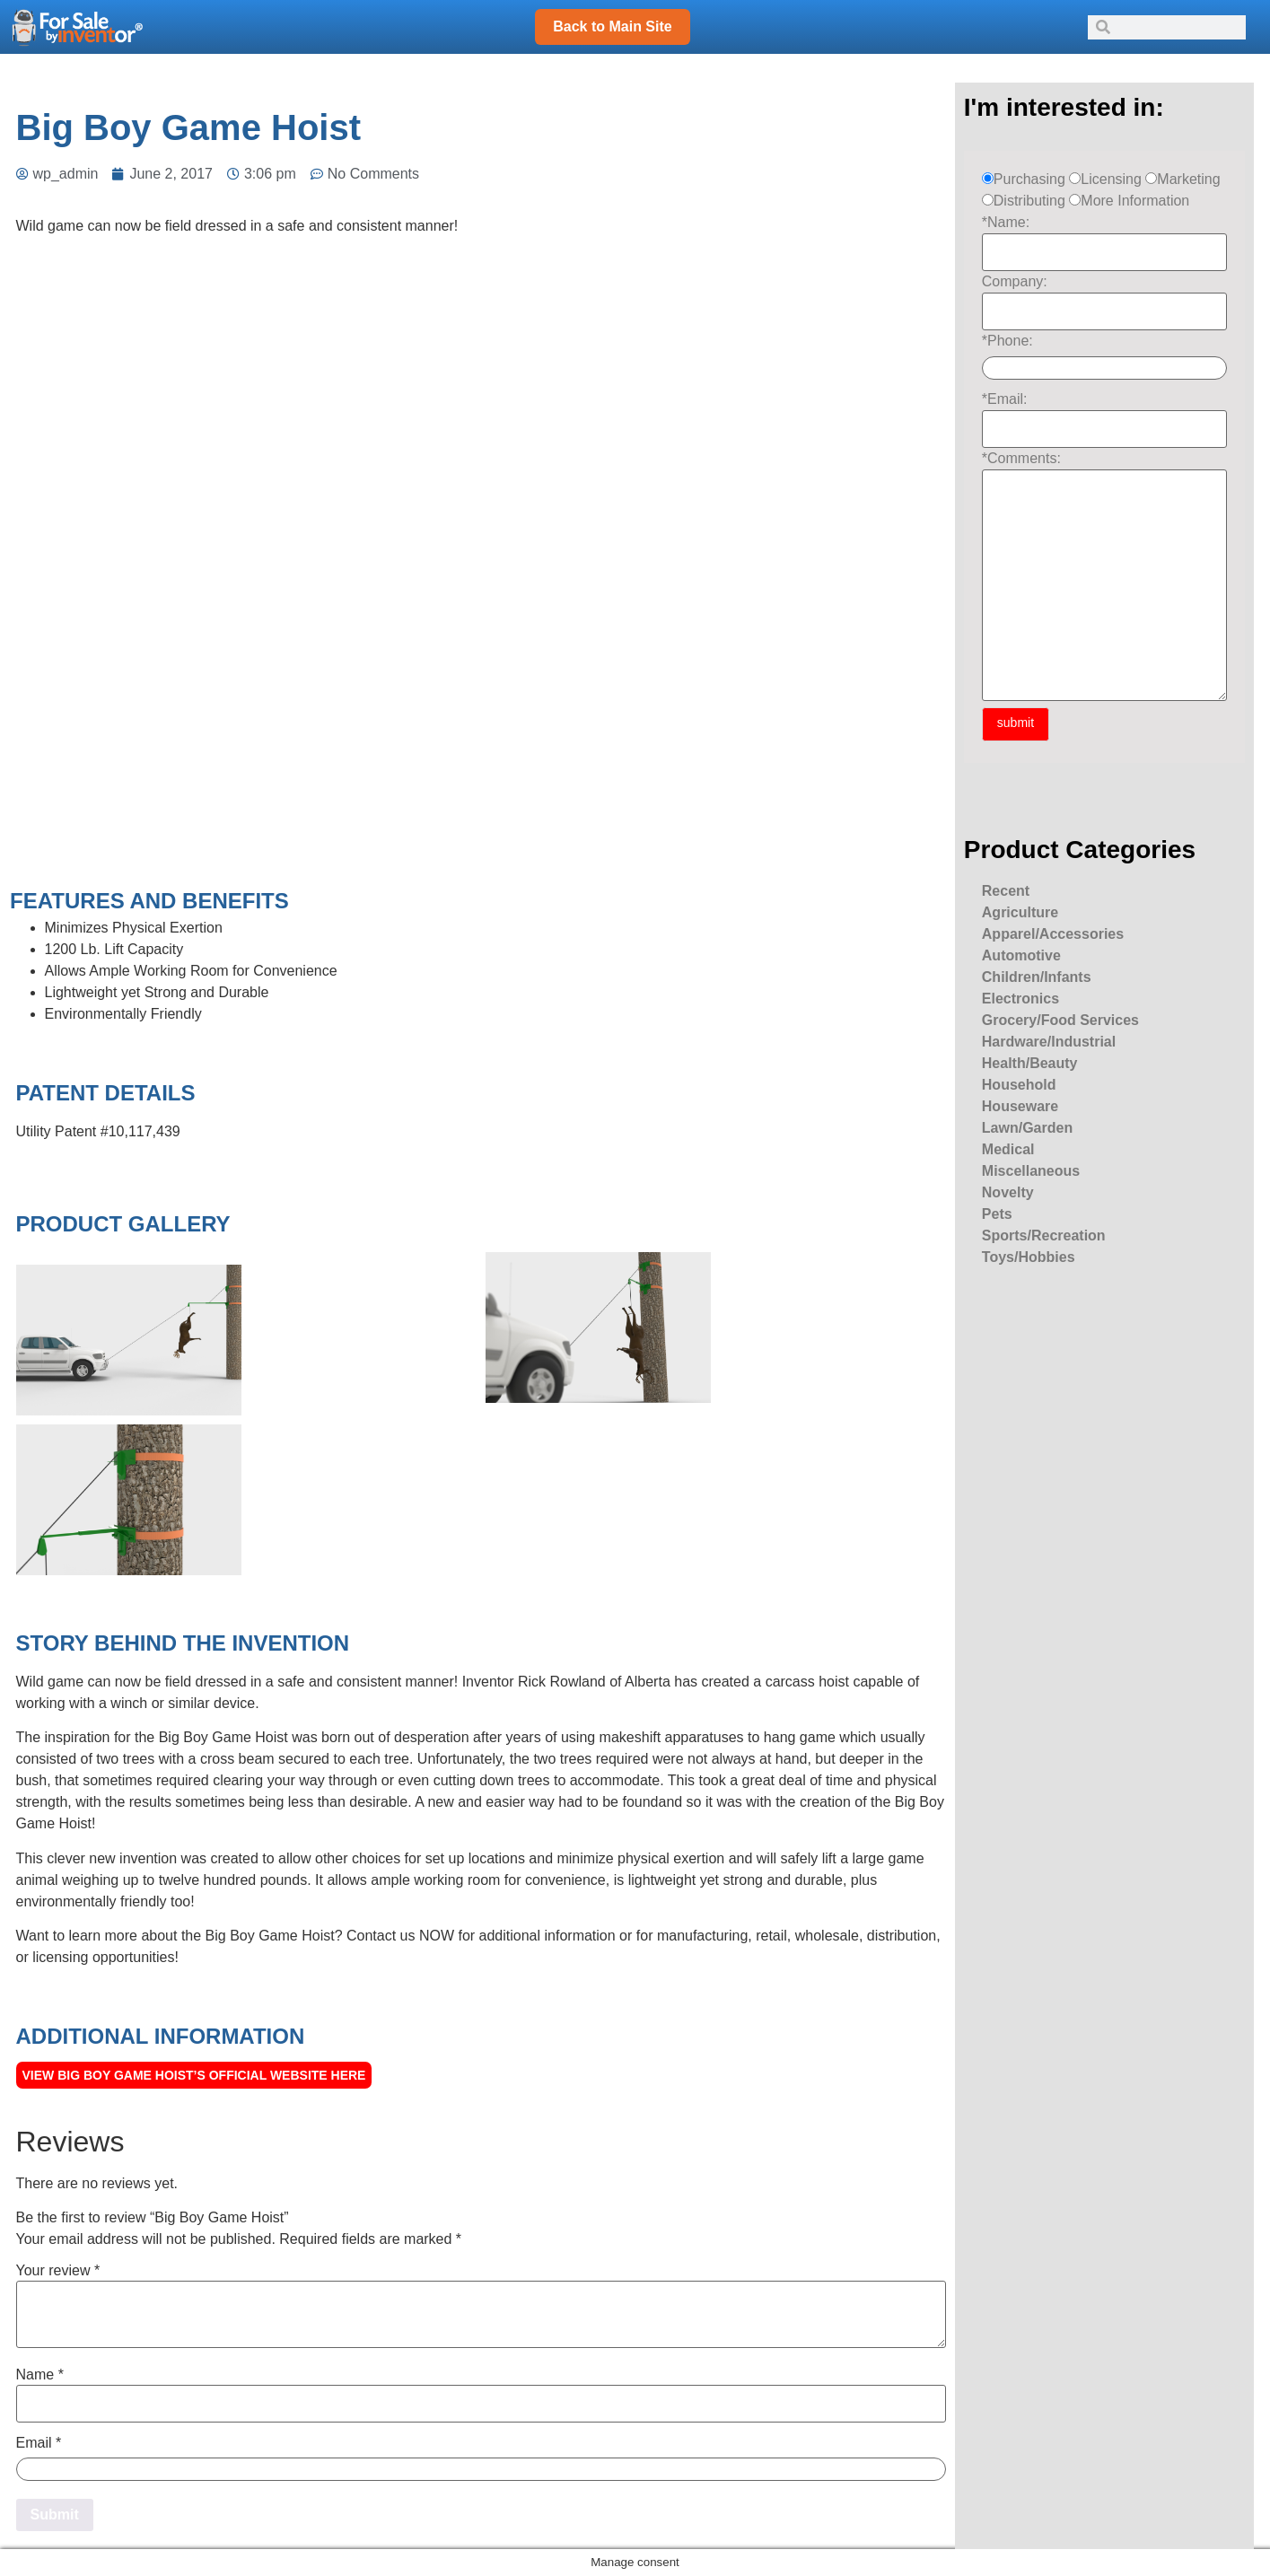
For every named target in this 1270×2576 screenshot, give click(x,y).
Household (1019, 1084)
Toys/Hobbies (1028, 1257)
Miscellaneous (1031, 1170)
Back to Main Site (612, 26)
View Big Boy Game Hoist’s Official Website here (194, 2075)
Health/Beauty (1030, 1063)
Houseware (1020, 1106)
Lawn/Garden (1027, 1127)
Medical (1008, 1149)
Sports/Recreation (1044, 1235)
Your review (58, 2271)
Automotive (1021, 955)
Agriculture (1020, 912)
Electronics (1020, 998)
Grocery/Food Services (1060, 1020)
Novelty (1008, 1192)
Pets (997, 1214)
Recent (1005, 890)
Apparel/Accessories (1053, 934)
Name (40, 2375)
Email (39, 2443)
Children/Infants (1036, 977)
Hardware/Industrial (1049, 1041)
